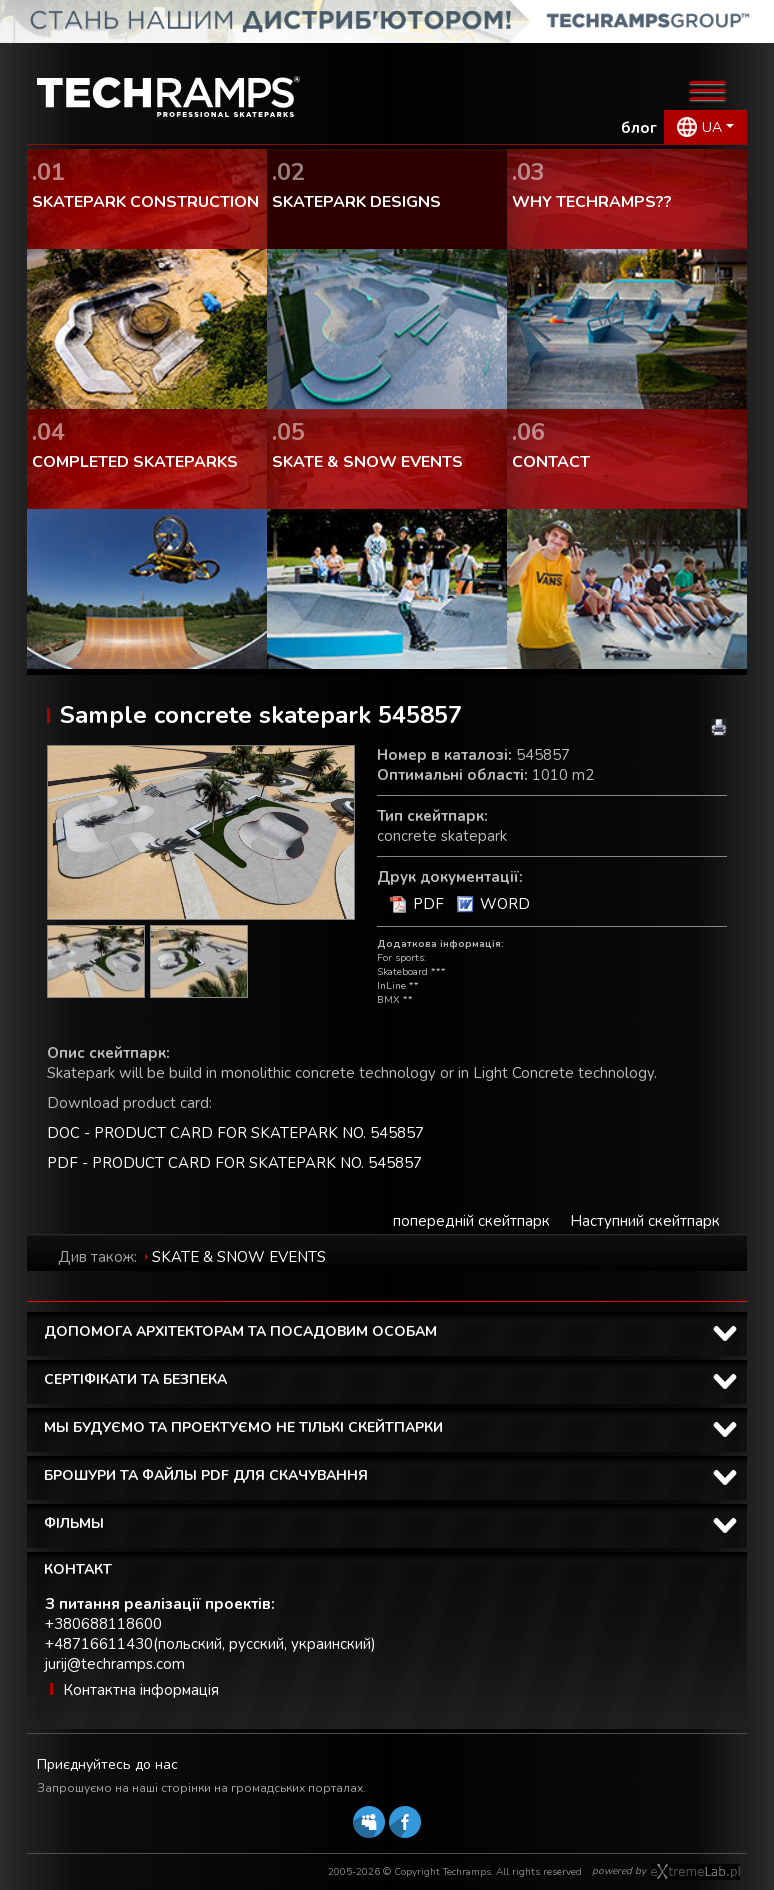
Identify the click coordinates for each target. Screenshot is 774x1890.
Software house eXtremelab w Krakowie (695, 1872)
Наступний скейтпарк (645, 1221)
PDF (428, 904)
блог (639, 128)
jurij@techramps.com (115, 1664)
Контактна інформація (141, 1690)
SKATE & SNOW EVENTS (239, 1257)
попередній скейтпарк (471, 1221)
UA (712, 127)
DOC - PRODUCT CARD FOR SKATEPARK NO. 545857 (235, 1133)
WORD (505, 904)
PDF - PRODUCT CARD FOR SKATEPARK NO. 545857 (234, 1163)
